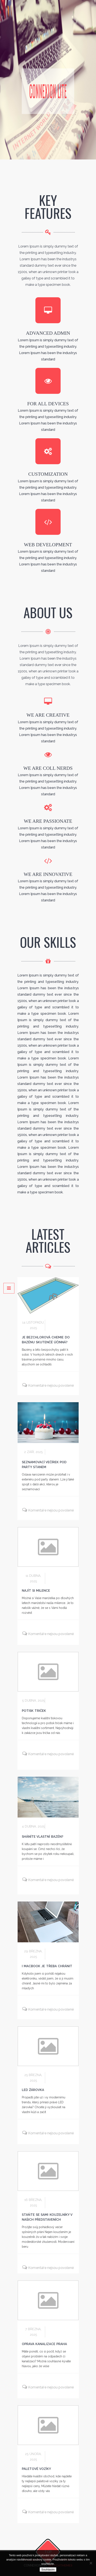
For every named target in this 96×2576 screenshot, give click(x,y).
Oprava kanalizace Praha (44, 2344)
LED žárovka (33, 2090)
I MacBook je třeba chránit (47, 1966)
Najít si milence (36, 1591)
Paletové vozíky (36, 2469)
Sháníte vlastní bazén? (42, 1837)
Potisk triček (34, 1711)
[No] (91, 2563)
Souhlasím (48, 2569)
